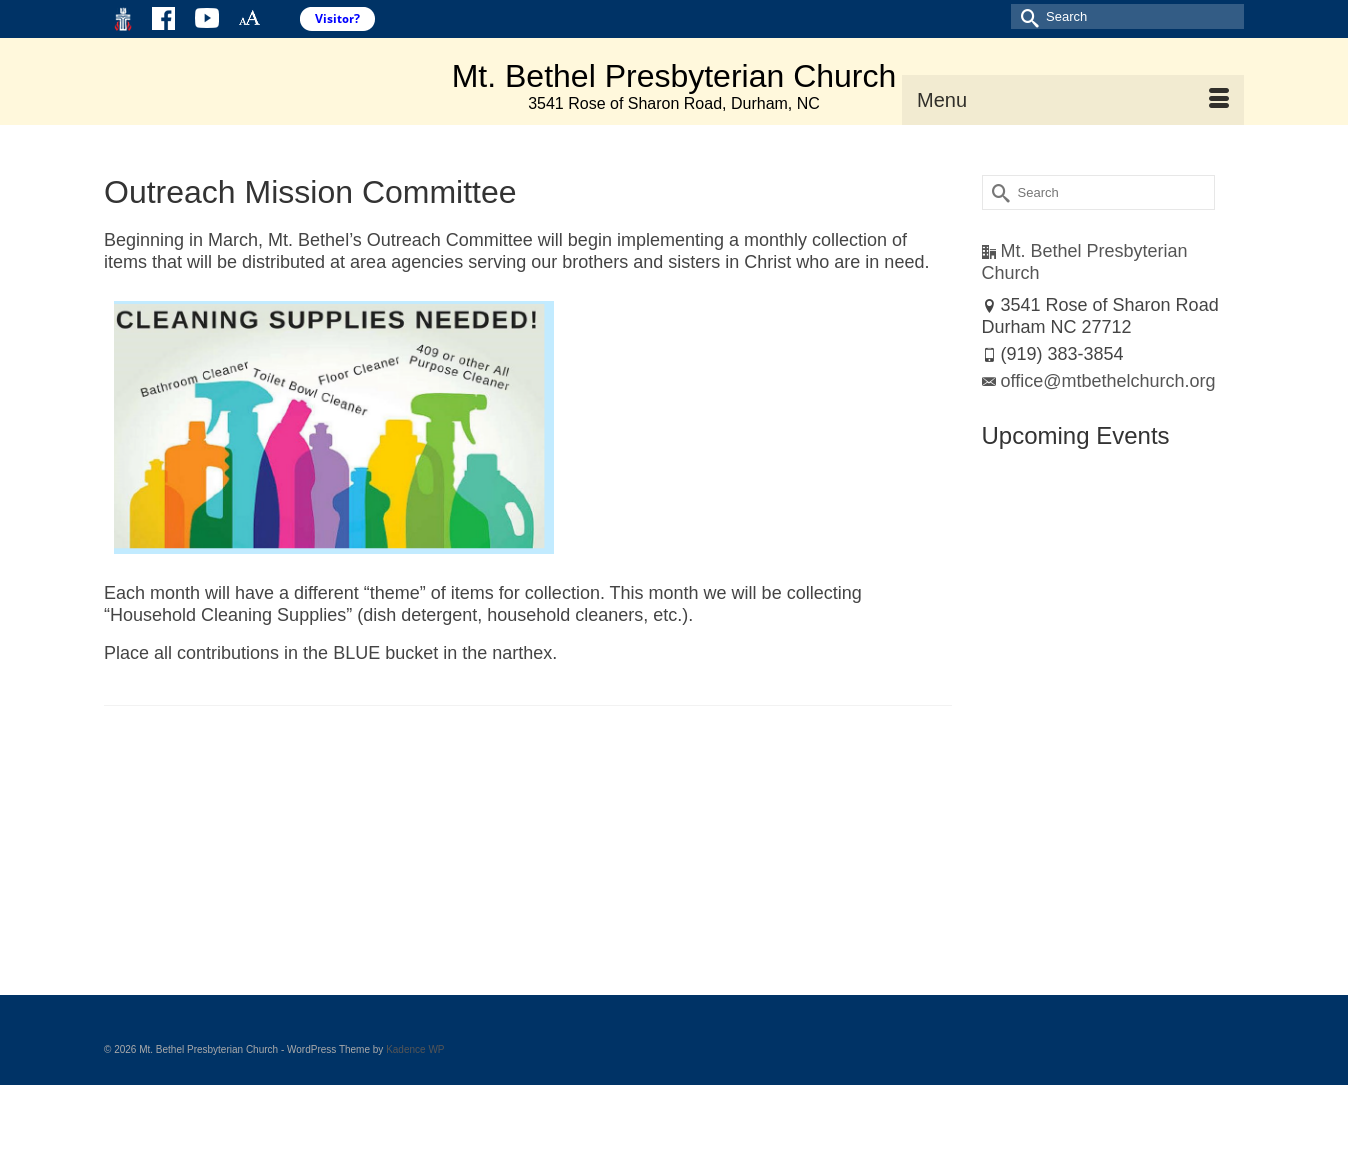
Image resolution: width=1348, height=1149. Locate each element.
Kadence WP (415, 1049)
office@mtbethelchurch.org (1099, 381)
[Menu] (1073, 100)
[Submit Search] (1026, 16)
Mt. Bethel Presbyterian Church (674, 76)
